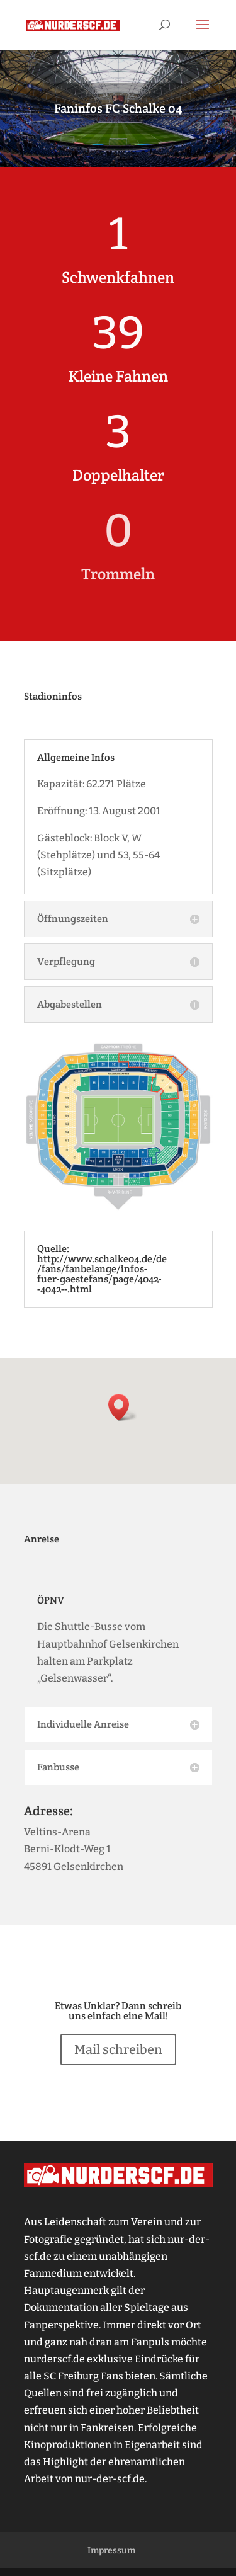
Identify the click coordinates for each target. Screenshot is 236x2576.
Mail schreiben (118, 2049)
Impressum (111, 2550)
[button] (122, 1407)
